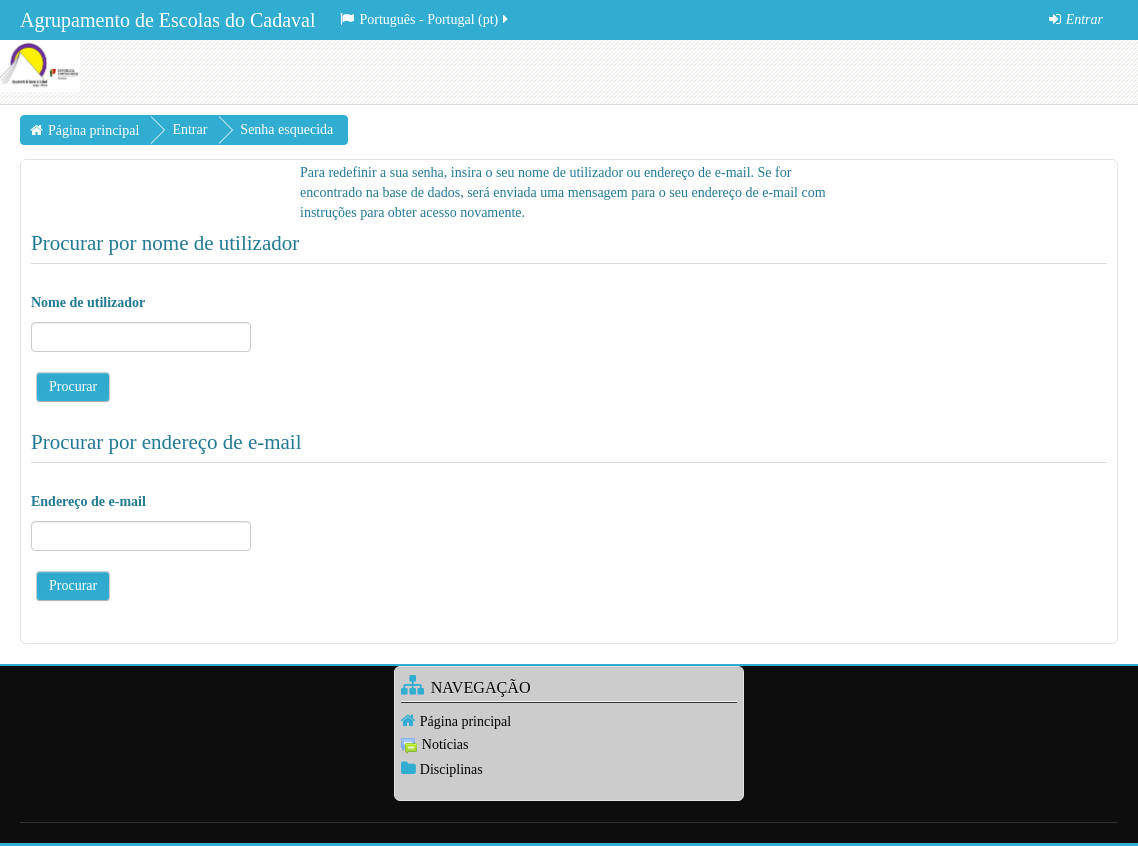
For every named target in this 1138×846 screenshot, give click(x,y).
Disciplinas (451, 769)
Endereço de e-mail (88, 501)
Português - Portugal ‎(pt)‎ (425, 19)
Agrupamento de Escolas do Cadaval (167, 20)
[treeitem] (569, 721)
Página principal (465, 721)
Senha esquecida (286, 129)
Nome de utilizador (88, 302)
